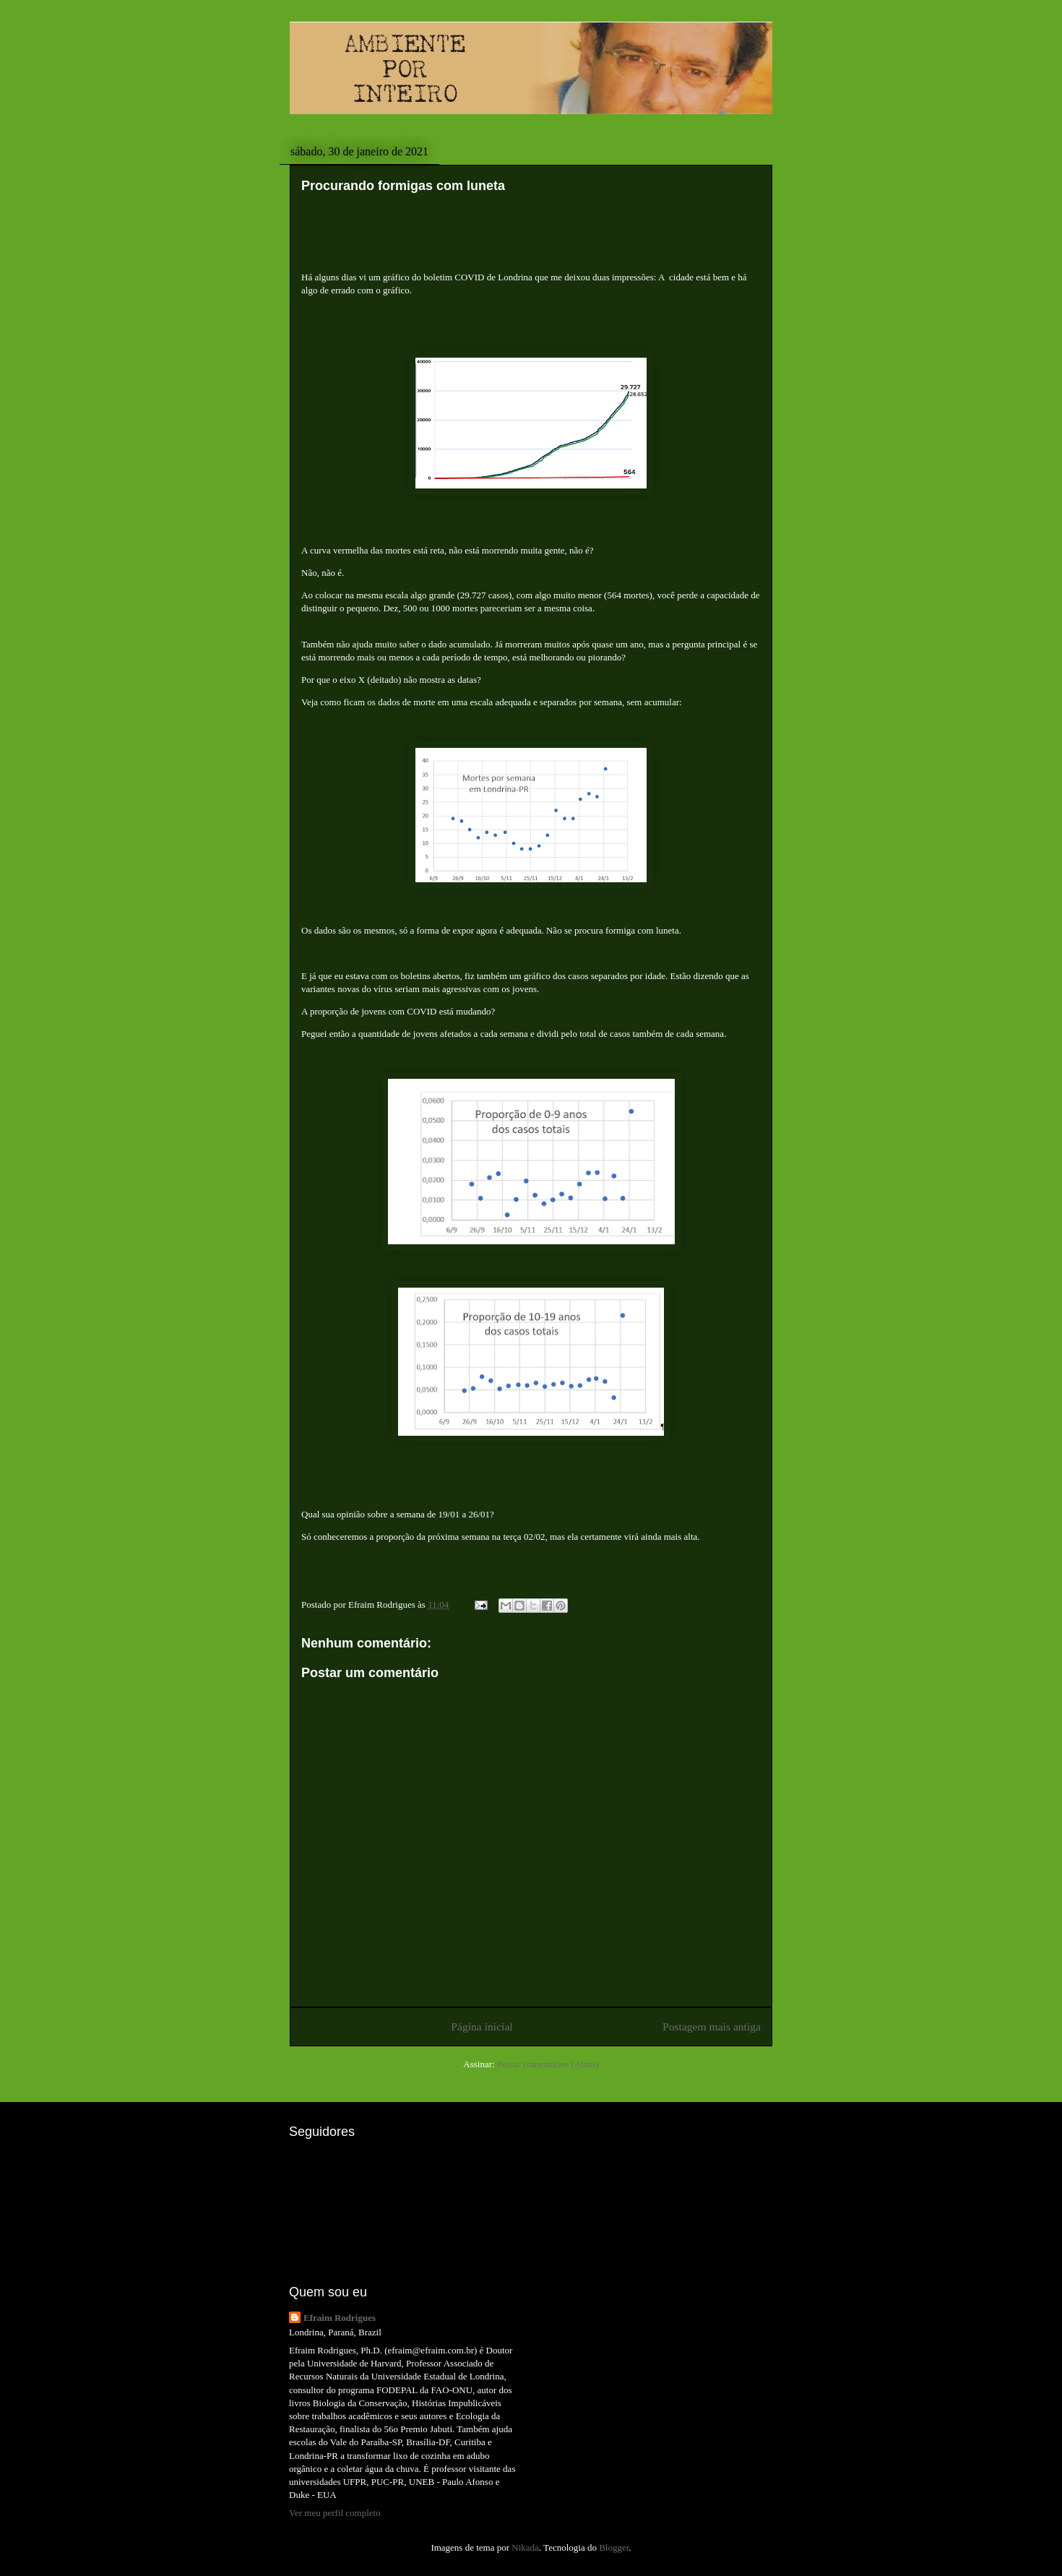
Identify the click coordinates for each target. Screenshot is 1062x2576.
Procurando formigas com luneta (403, 185)
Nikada (525, 2547)
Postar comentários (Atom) (548, 2064)
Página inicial (481, 2026)
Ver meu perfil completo (335, 2512)
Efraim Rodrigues (339, 2317)
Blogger (614, 2547)
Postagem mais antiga (711, 2026)
